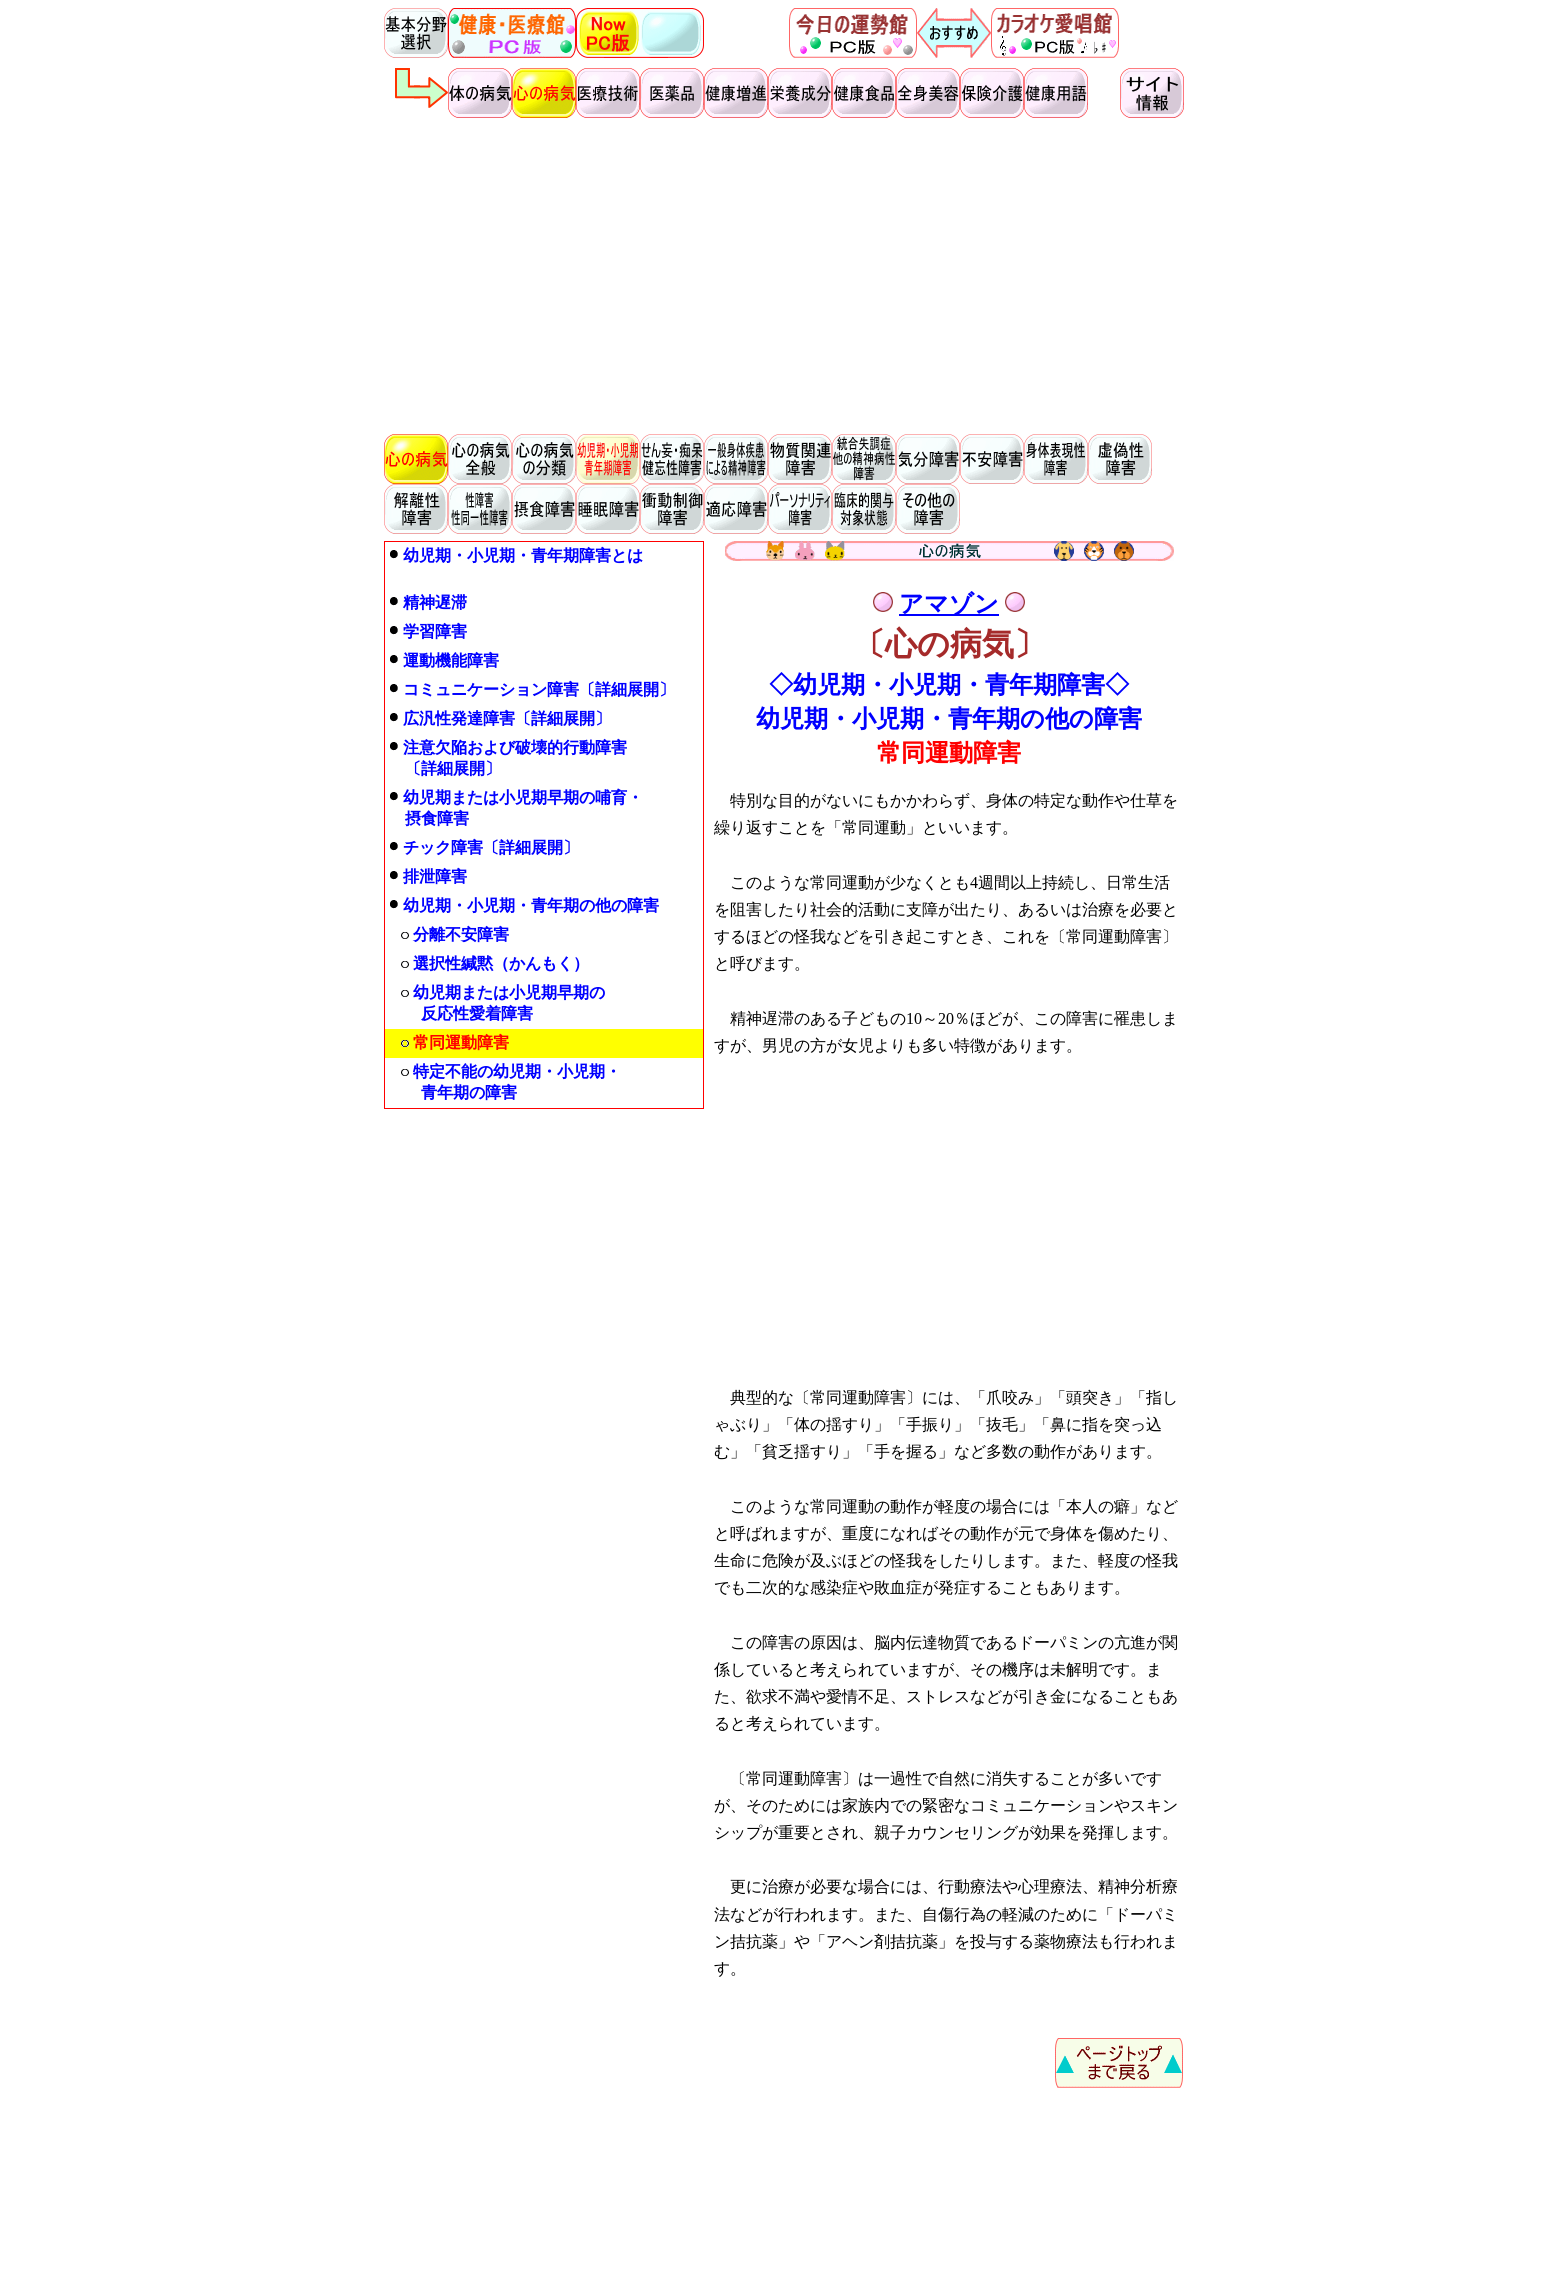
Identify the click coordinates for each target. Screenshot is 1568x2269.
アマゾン (949, 604)
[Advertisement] (784, 276)
